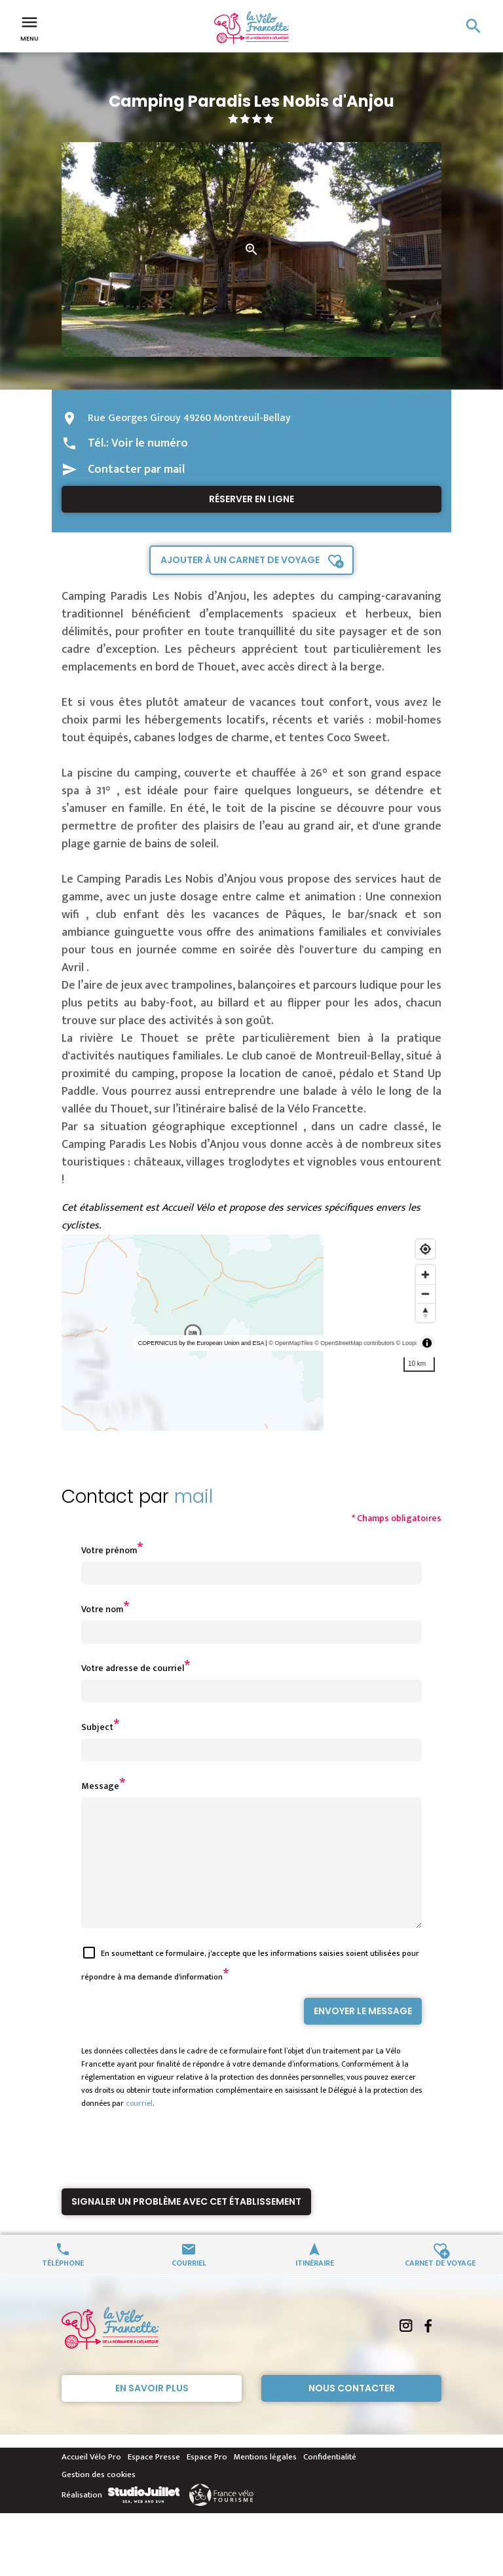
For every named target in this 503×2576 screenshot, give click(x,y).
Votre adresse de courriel (132, 1668)
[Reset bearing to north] (425, 1312)
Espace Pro (207, 2480)
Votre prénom (109, 1550)
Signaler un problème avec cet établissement (186, 2225)
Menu (29, 27)
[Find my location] (425, 1249)
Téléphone (63, 2285)
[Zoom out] (425, 1293)
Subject (97, 1727)
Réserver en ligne (251, 499)
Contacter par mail (136, 469)
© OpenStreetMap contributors (354, 1343)
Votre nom (102, 1609)
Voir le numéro (149, 443)
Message (100, 1786)
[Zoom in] (425, 1274)
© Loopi (406, 1343)
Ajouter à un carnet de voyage (240, 559)
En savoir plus (152, 2411)
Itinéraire (314, 2285)
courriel (139, 2126)
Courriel (189, 2285)
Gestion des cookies (99, 2498)
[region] (251, 1332)
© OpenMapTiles (290, 1343)
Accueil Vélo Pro (91, 2480)
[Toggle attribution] (427, 1343)
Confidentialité (329, 2480)
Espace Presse (154, 2480)
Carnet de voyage (440, 2285)
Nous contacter (351, 2411)
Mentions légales (265, 2480)
